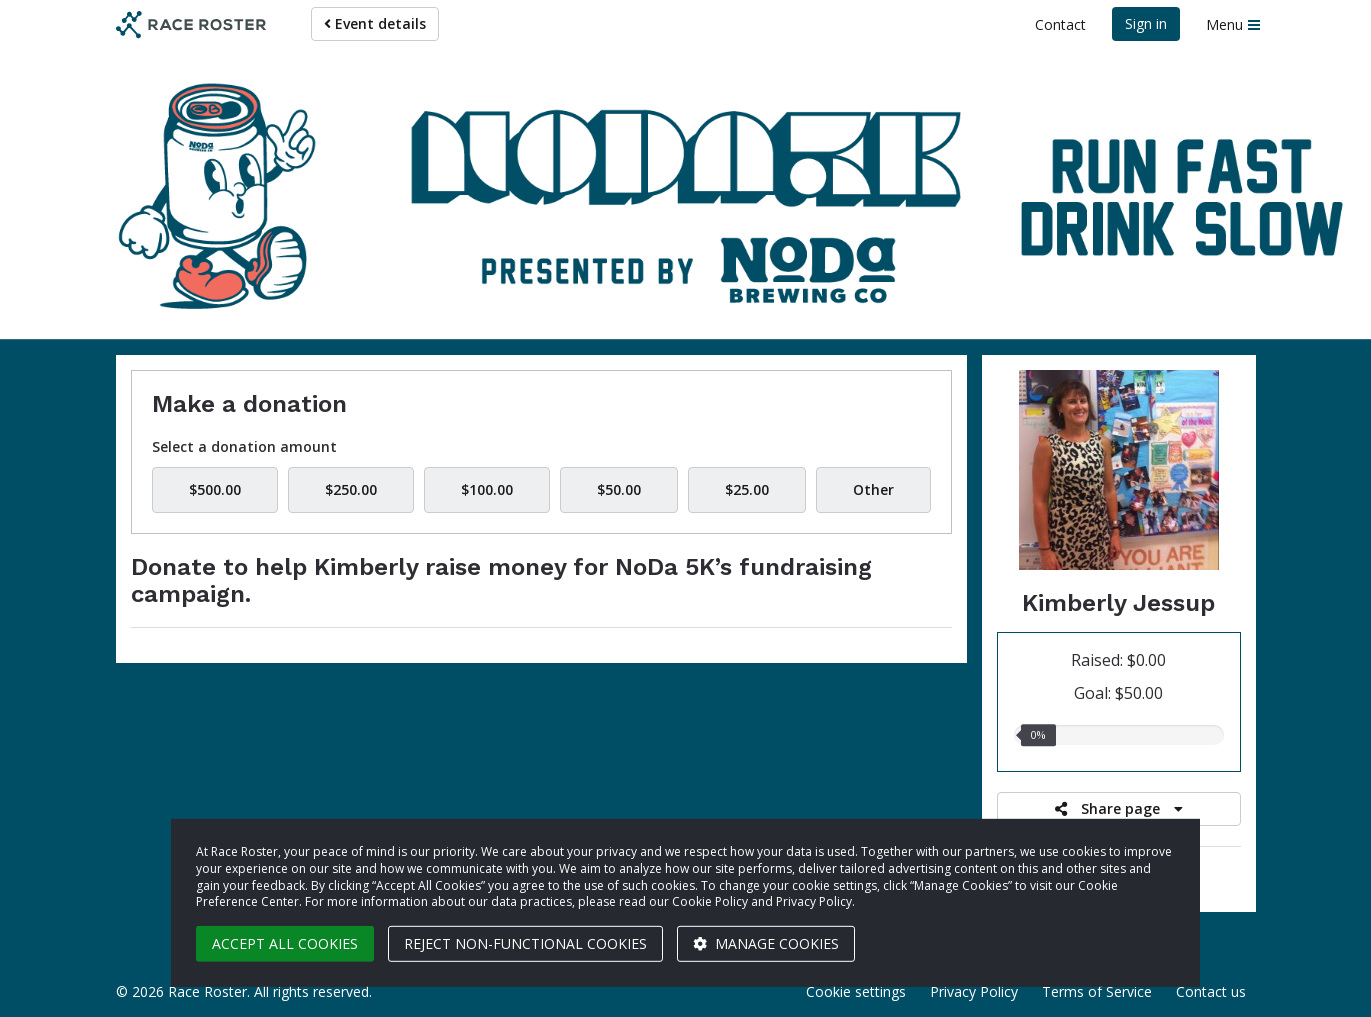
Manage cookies (766, 943)
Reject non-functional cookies (525, 943)
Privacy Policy (974, 991)
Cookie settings (856, 991)
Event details (375, 23)
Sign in (1146, 23)
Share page (1119, 808)
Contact (1060, 24)
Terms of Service (1097, 991)
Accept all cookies (285, 943)
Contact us (1211, 991)
